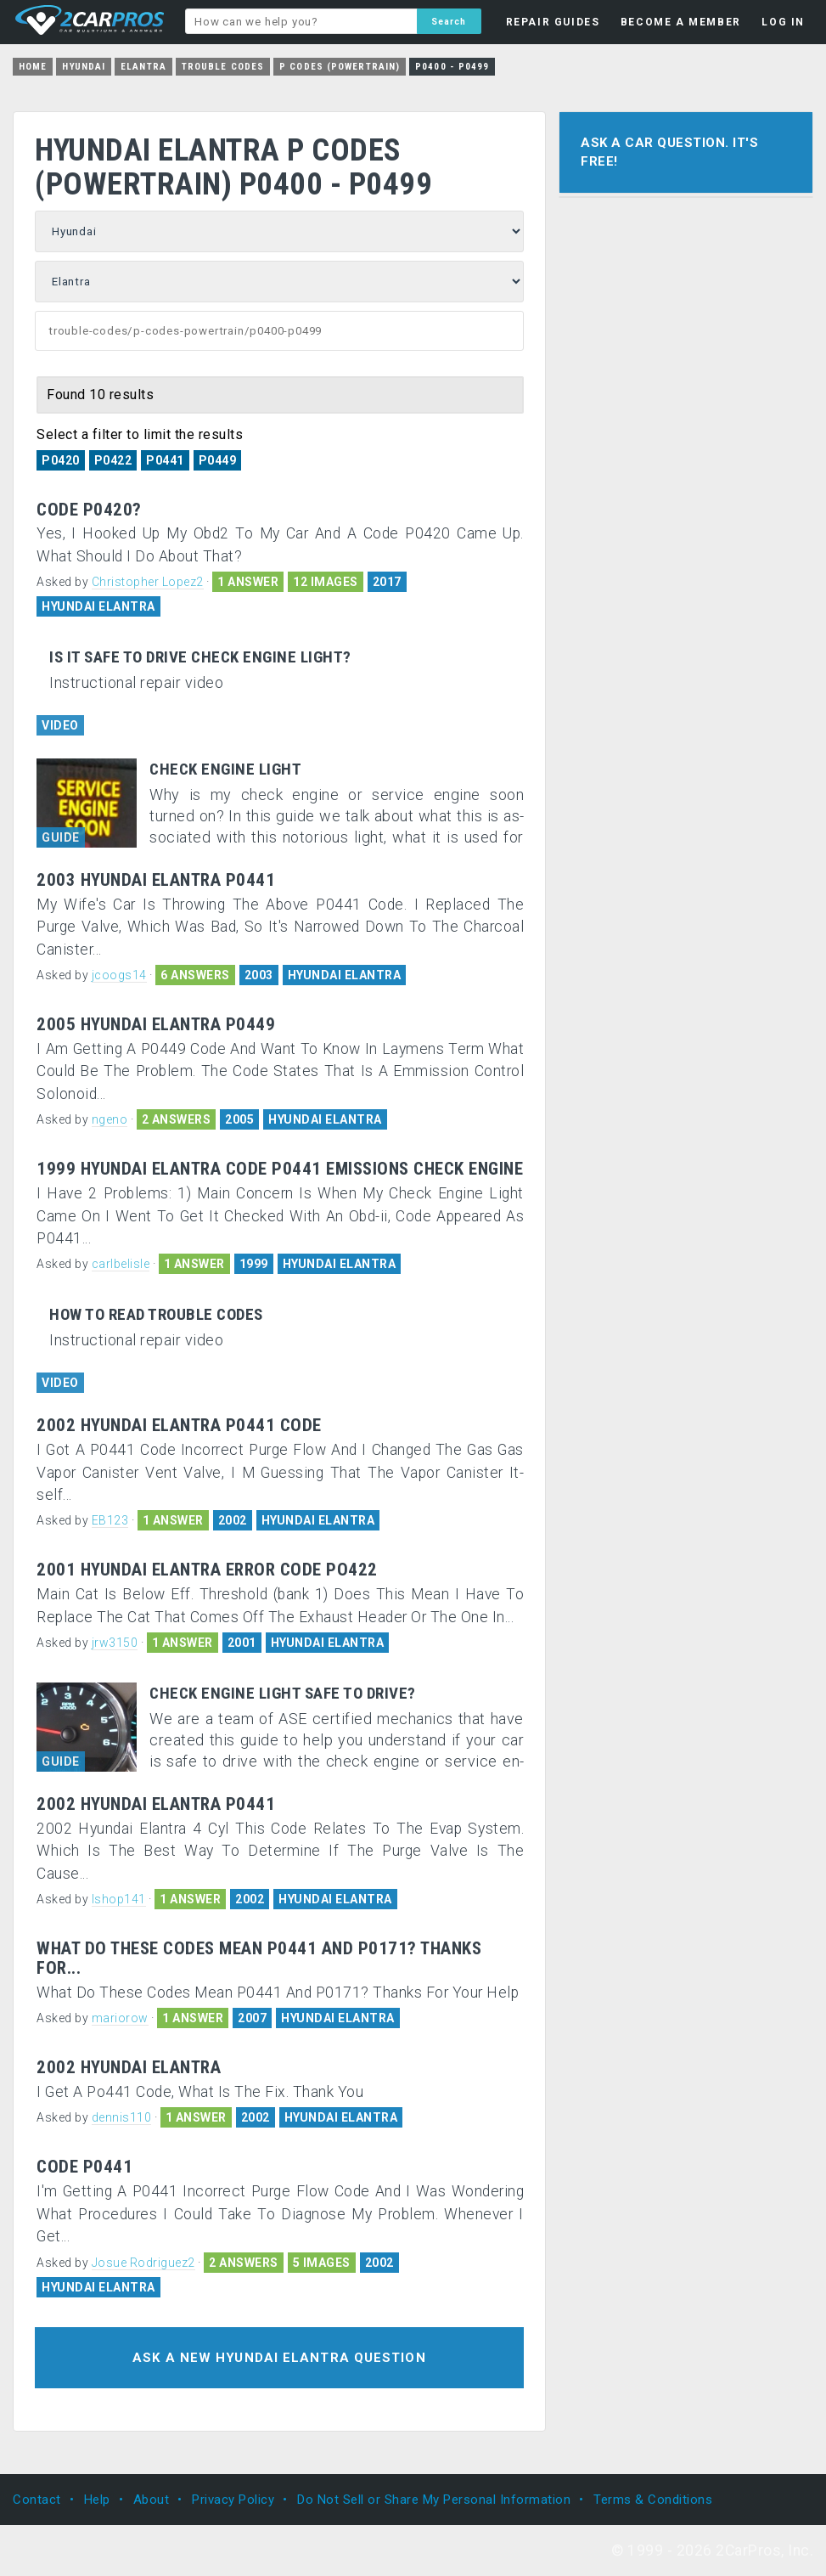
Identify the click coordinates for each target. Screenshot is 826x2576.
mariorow (120, 2018)
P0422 (113, 460)
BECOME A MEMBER (681, 22)
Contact (37, 2499)
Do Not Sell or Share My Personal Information (433, 2499)
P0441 (165, 460)
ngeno (110, 1119)
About (151, 2499)
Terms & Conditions (652, 2499)
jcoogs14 (119, 975)
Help (97, 2499)
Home (33, 66)
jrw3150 (115, 1642)
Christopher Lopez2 (148, 582)
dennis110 (122, 2117)
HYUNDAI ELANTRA (98, 606)
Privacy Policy (233, 2499)
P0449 (218, 460)
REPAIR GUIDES (553, 22)
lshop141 (119, 1899)
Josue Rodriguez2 (143, 2262)
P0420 (61, 460)
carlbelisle (121, 1264)
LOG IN (783, 22)
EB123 (110, 1520)
